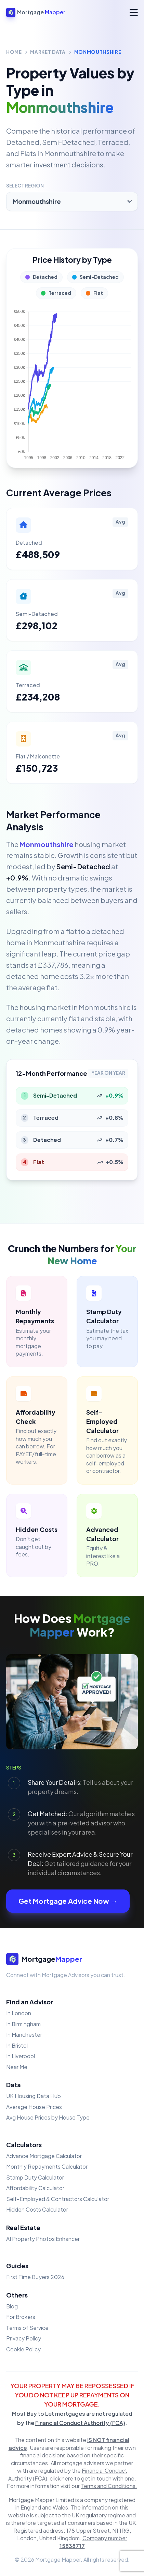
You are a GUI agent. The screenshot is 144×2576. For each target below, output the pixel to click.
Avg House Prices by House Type (48, 2117)
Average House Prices (34, 2107)
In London (18, 2013)
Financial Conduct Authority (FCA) (80, 2423)
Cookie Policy (23, 2349)
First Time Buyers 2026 (35, 2277)
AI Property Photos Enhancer (43, 2238)
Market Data (47, 52)
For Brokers (20, 2317)
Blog (12, 2306)
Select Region (25, 186)
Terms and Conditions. (109, 2486)
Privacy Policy (23, 2338)
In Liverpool (20, 2056)
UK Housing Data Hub (33, 2096)
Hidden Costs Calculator (37, 2209)
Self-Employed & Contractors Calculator (57, 2199)
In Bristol (17, 2045)
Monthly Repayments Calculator (47, 2166)
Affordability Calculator (35, 2188)
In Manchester (24, 2034)
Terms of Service (27, 2327)
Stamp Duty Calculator (35, 2177)
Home (14, 52)
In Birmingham (23, 2024)
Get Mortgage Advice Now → (67, 1901)
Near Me (16, 2067)
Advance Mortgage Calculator (44, 2156)
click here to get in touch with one (92, 2478)
